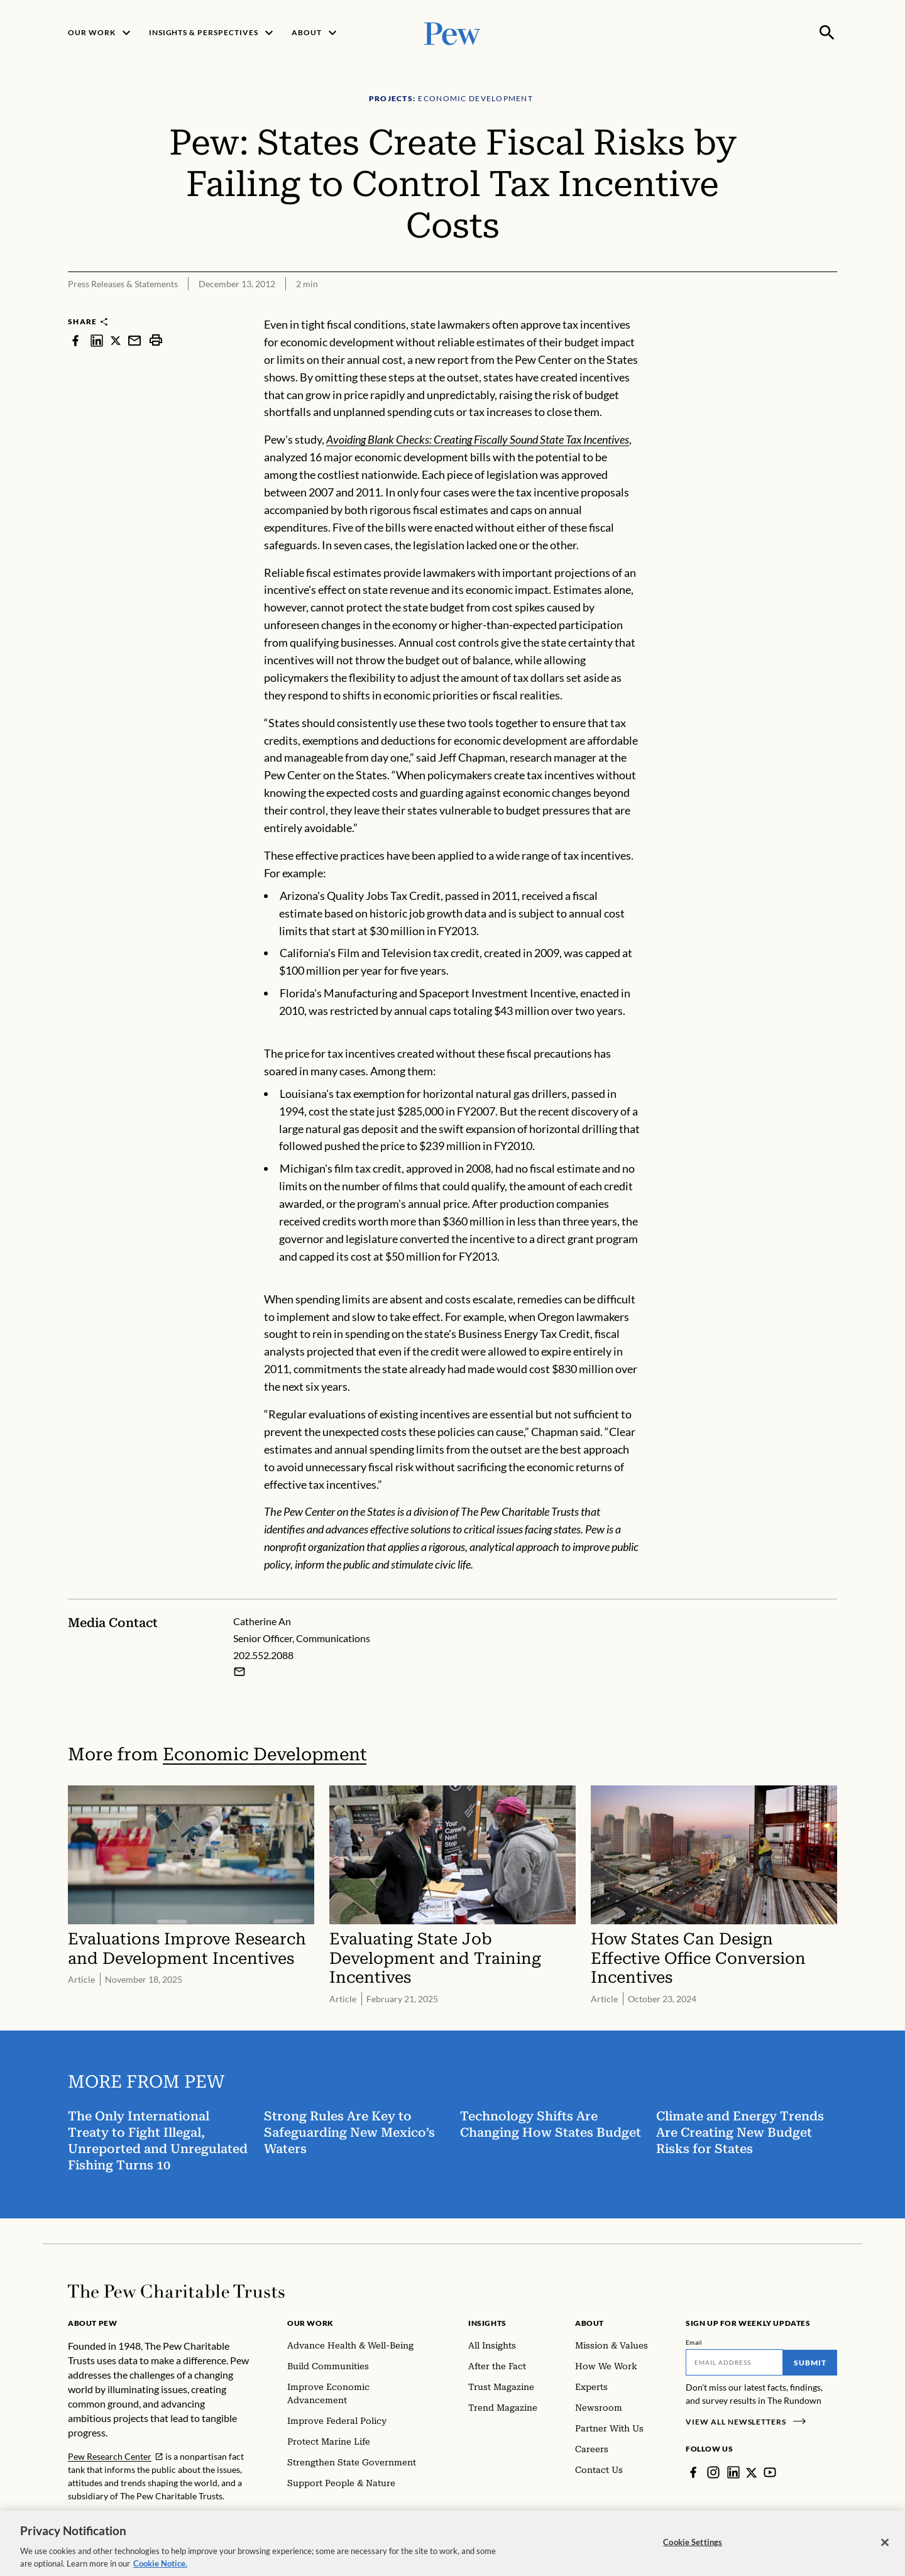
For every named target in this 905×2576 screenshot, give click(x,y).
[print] (155, 340)
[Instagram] (713, 2472)
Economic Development (264, 1754)
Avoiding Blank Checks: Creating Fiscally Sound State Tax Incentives (477, 439)
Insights (487, 2323)
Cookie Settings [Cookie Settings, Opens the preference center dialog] (692, 2550)
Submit (810, 2362)
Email (694, 2342)
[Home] (176, 2291)
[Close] (885, 2550)
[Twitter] (751, 2472)
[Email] (734, 2362)
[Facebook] (693, 2472)
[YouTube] (769, 2472)
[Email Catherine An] (239, 1671)
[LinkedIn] (733, 2472)
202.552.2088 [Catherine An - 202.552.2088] (263, 1655)
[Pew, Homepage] (452, 32)
